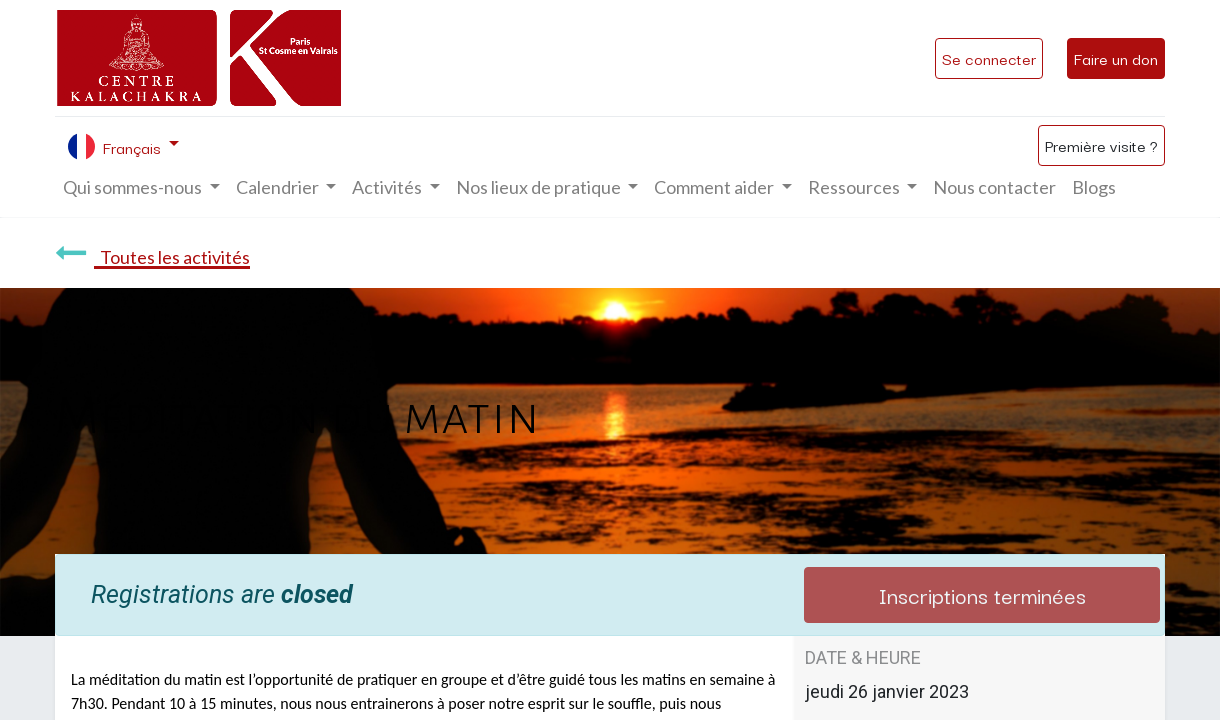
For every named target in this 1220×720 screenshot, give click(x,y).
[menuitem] (994, 187)
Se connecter (989, 58)
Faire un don (1116, 58)
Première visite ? (1101, 145)
